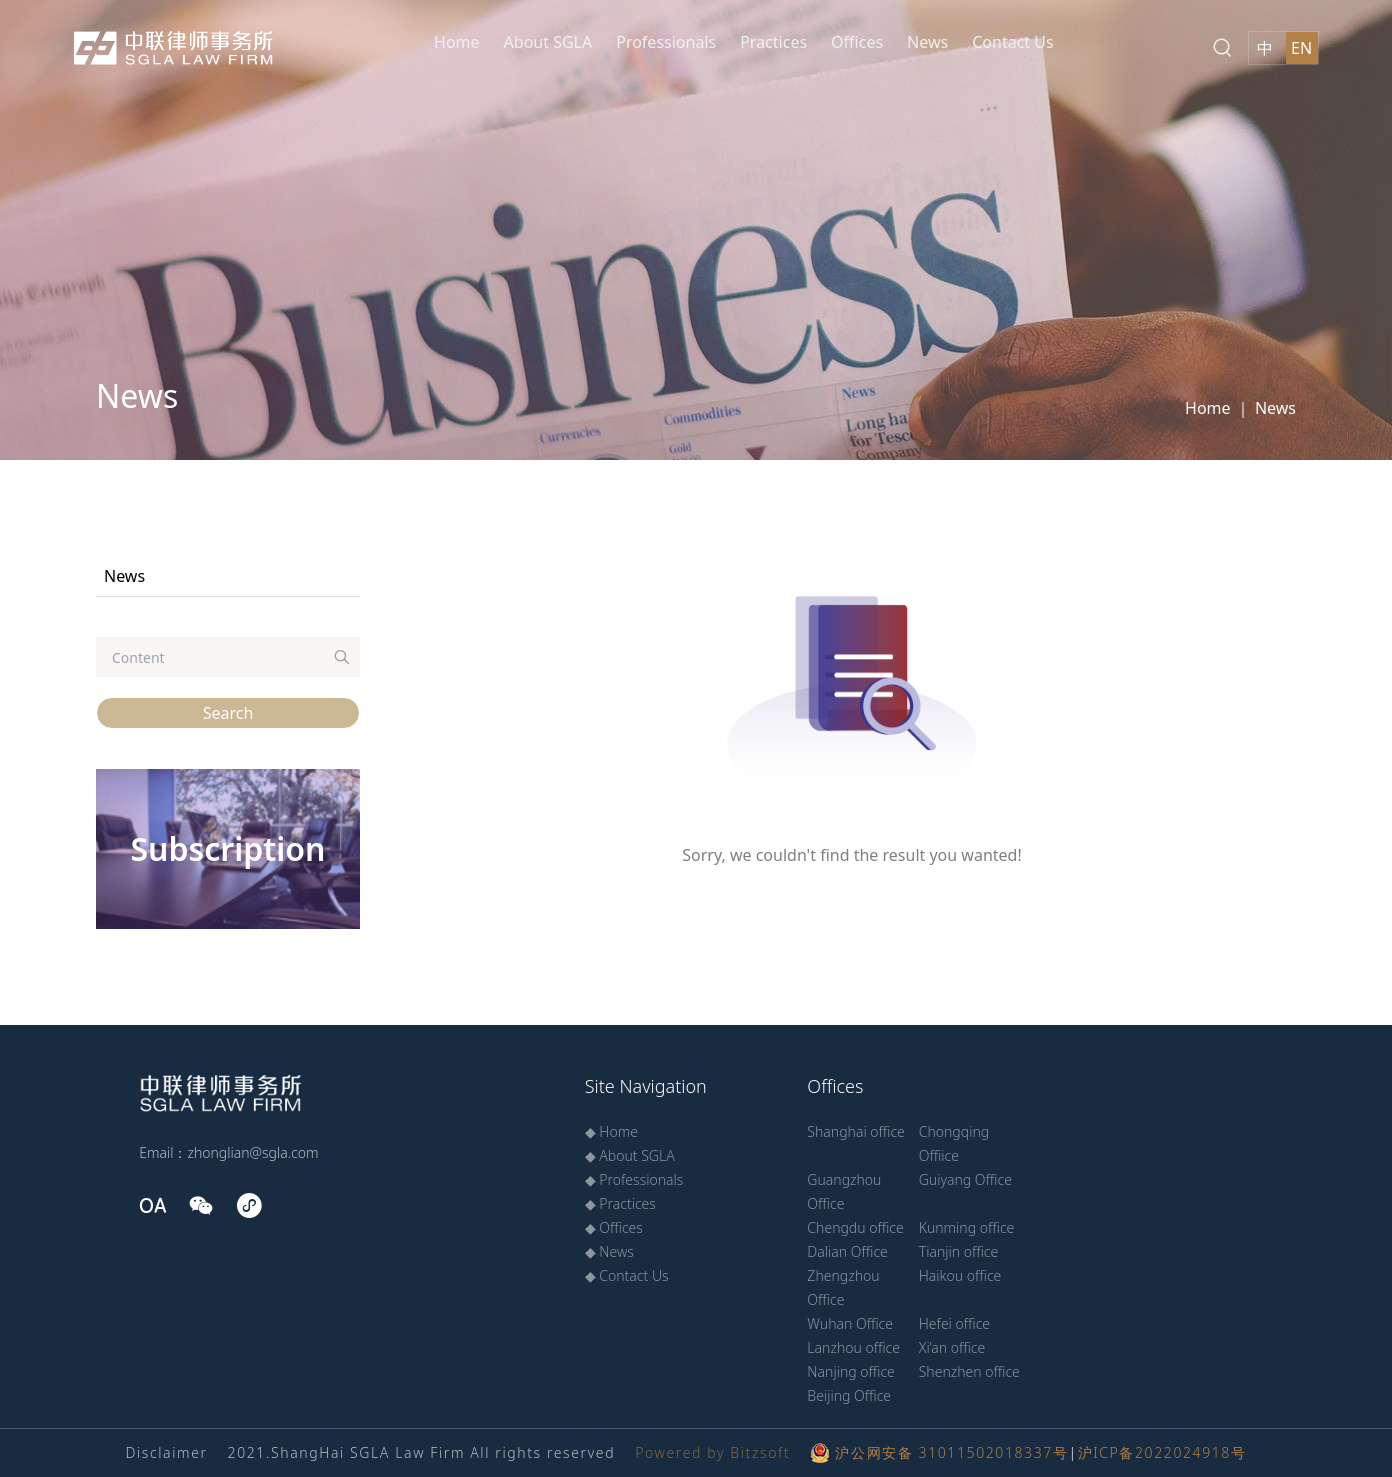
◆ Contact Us (627, 1275)
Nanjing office (850, 1371)
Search (228, 713)
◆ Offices (614, 1227)
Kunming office (967, 1227)
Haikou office (960, 1275)
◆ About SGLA (630, 1155)
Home (457, 42)
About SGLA (548, 42)
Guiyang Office (965, 1179)
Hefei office (954, 1323)
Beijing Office (849, 1395)
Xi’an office (952, 1347)
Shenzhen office (969, 1371)
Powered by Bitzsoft (712, 1452)
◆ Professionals (634, 1179)
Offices (857, 42)
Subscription (227, 848)
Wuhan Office (850, 1323)
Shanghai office (855, 1131)
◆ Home (611, 1131)
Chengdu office (855, 1227)
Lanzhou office (853, 1347)
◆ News (609, 1251)
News (927, 42)
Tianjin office (959, 1251)
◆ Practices (620, 1203)
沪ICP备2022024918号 (1162, 1452)
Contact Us (1012, 42)
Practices (773, 42)
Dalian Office (847, 1251)
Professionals (666, 42)
